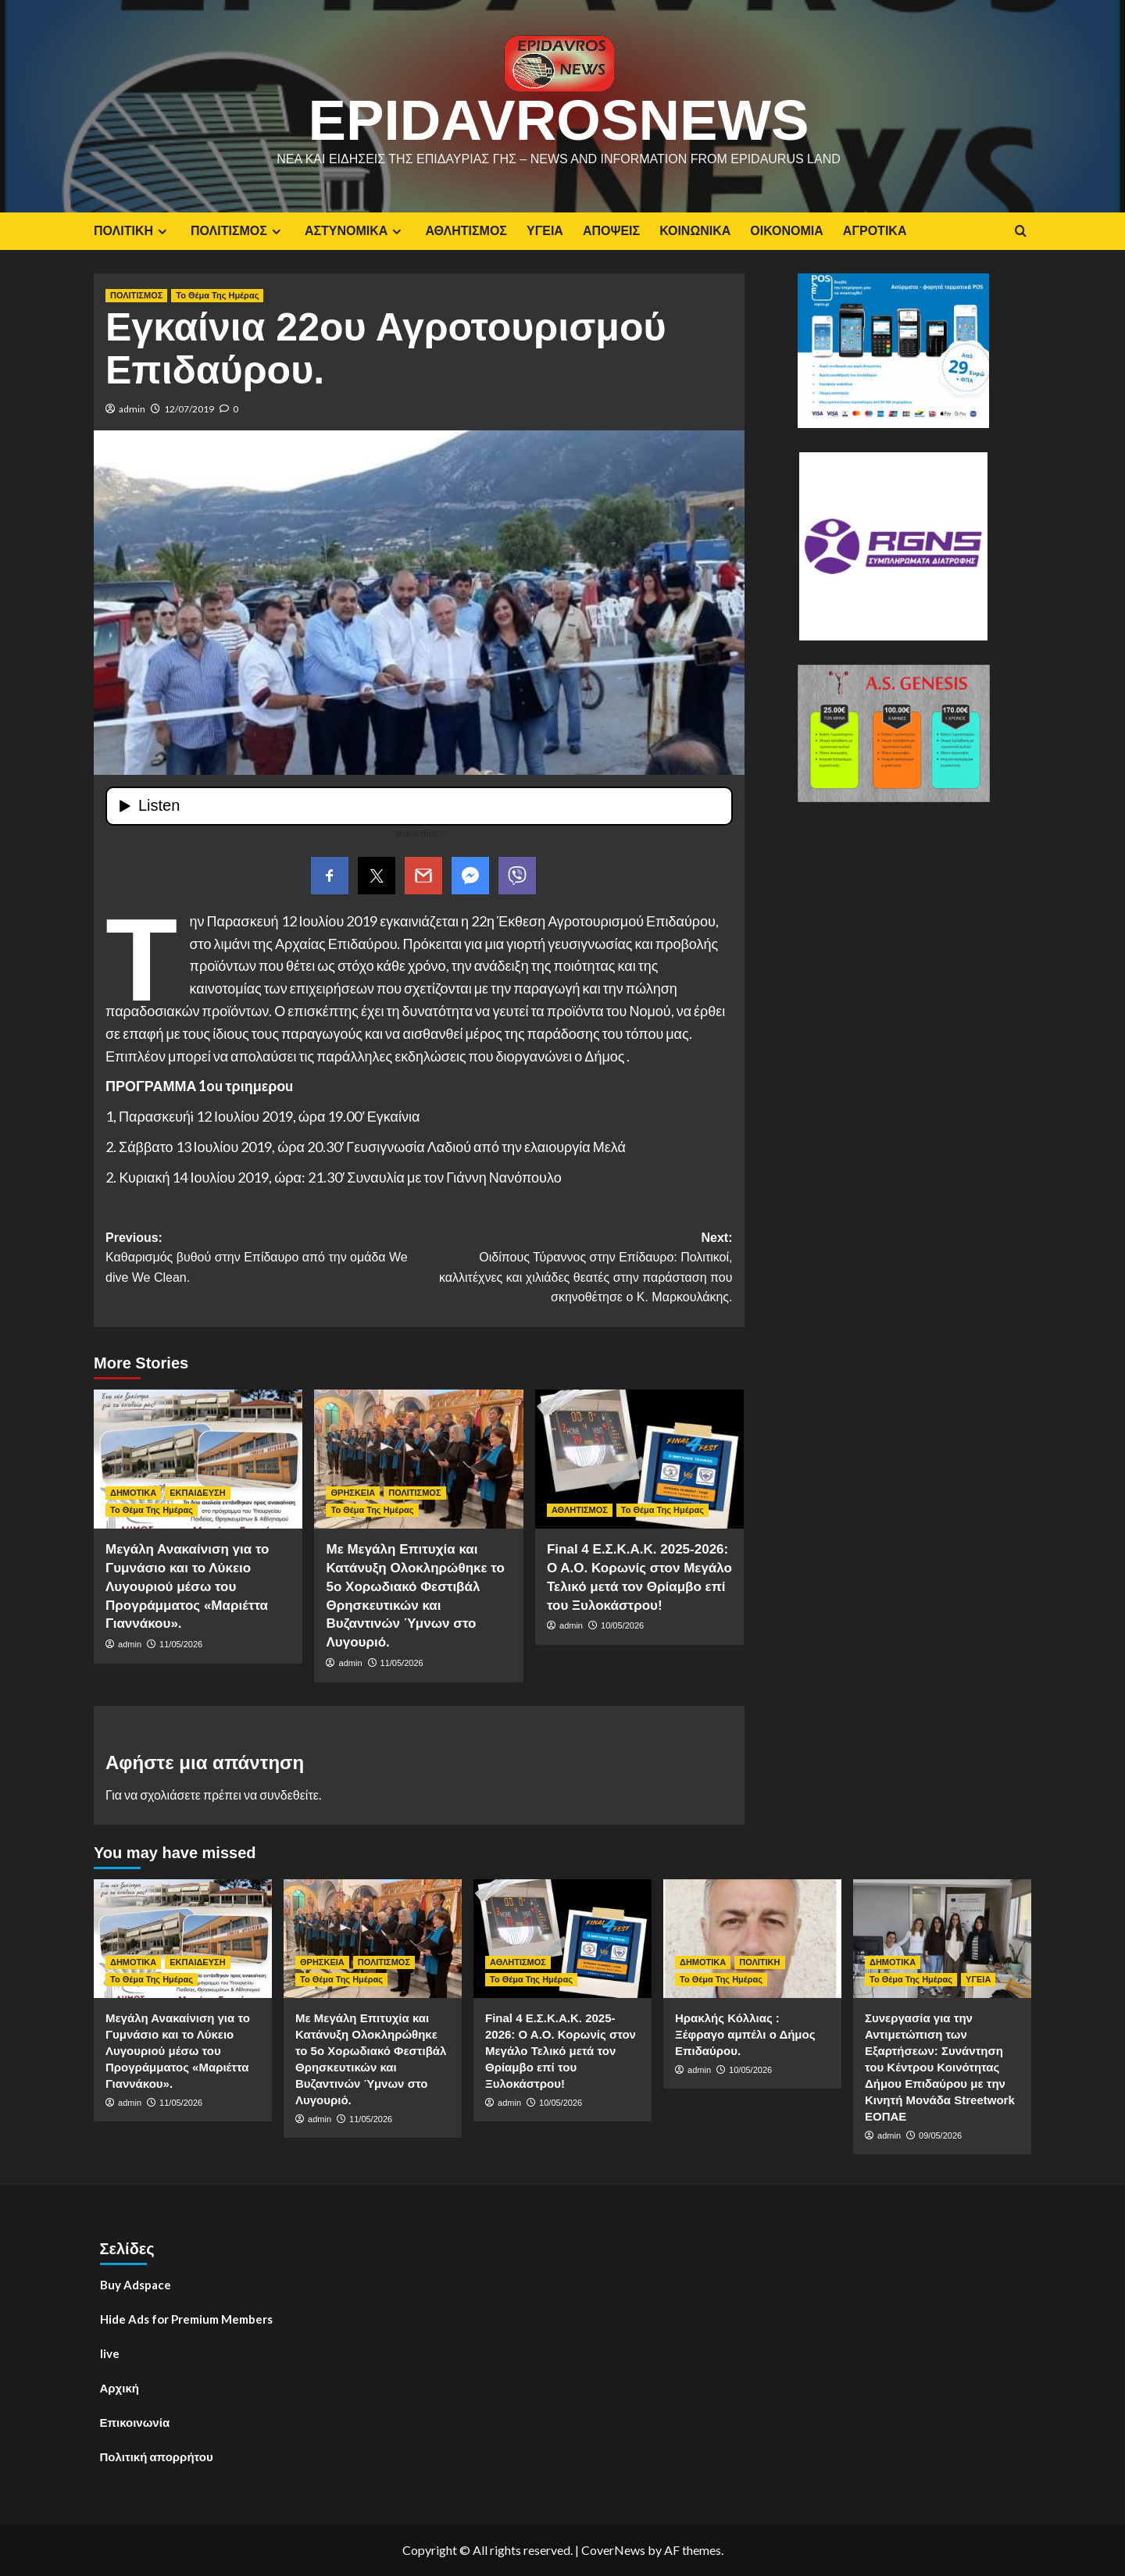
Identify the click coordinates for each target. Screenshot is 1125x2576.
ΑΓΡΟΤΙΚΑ (875, 230)
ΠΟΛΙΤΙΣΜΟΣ (238, 231)
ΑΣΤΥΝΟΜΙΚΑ (355, 231)
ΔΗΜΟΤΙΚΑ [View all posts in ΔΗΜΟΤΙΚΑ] (133, 1492)
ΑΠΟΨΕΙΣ (611, 230)
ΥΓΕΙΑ (545, 230)
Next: (575, 1269)
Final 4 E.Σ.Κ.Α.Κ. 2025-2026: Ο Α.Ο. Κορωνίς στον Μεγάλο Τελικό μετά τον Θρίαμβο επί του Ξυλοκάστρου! (560, 2050)
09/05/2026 (940, 2135)
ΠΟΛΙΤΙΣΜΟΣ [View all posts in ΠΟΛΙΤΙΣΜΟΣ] (136, 295)
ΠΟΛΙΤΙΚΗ (132, 231)
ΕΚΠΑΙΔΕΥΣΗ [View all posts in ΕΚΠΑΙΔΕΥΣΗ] (197, 1492)
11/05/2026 (180, 1644)
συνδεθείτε (289, 1794)
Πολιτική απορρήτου (156, 2456)
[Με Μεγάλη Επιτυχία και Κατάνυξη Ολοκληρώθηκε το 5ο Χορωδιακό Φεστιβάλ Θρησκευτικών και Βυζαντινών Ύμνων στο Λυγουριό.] (418, 1459)
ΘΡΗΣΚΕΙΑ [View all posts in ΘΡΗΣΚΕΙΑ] (352, 1492)
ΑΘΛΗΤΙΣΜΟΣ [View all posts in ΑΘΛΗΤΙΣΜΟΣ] (580, 1510)
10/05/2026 (622, 1625)
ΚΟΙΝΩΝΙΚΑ (694, 230)
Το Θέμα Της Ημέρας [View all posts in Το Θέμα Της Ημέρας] (217, 295)
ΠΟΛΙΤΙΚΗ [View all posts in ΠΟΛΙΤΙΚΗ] (759, 1962)
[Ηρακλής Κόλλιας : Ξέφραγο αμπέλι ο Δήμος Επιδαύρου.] (752, 1938)
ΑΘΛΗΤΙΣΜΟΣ (466, 230)
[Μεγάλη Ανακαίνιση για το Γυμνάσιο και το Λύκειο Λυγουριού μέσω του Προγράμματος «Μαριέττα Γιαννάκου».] (198, 1459)
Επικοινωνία (135, 2422)
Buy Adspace (135, 2285)
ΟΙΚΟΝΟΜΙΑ (786, 230)
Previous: (262, 1259)
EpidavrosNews (558, 119)
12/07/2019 (189, 409)
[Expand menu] (162, 231)
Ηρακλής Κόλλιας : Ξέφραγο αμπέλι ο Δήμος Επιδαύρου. (745, 2034)
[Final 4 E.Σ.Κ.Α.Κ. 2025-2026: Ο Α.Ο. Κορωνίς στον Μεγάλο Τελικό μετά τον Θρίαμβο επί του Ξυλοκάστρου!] (639, 1459)
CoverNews (613, 2549)
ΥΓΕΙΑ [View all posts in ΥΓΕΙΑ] (978, 1979)
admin (132, 409)
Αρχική (119, 2388)
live (110, 2353)
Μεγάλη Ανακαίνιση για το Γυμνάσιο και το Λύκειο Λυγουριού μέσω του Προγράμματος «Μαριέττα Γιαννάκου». (187, 1586)
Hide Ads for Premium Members (186, 2319)
